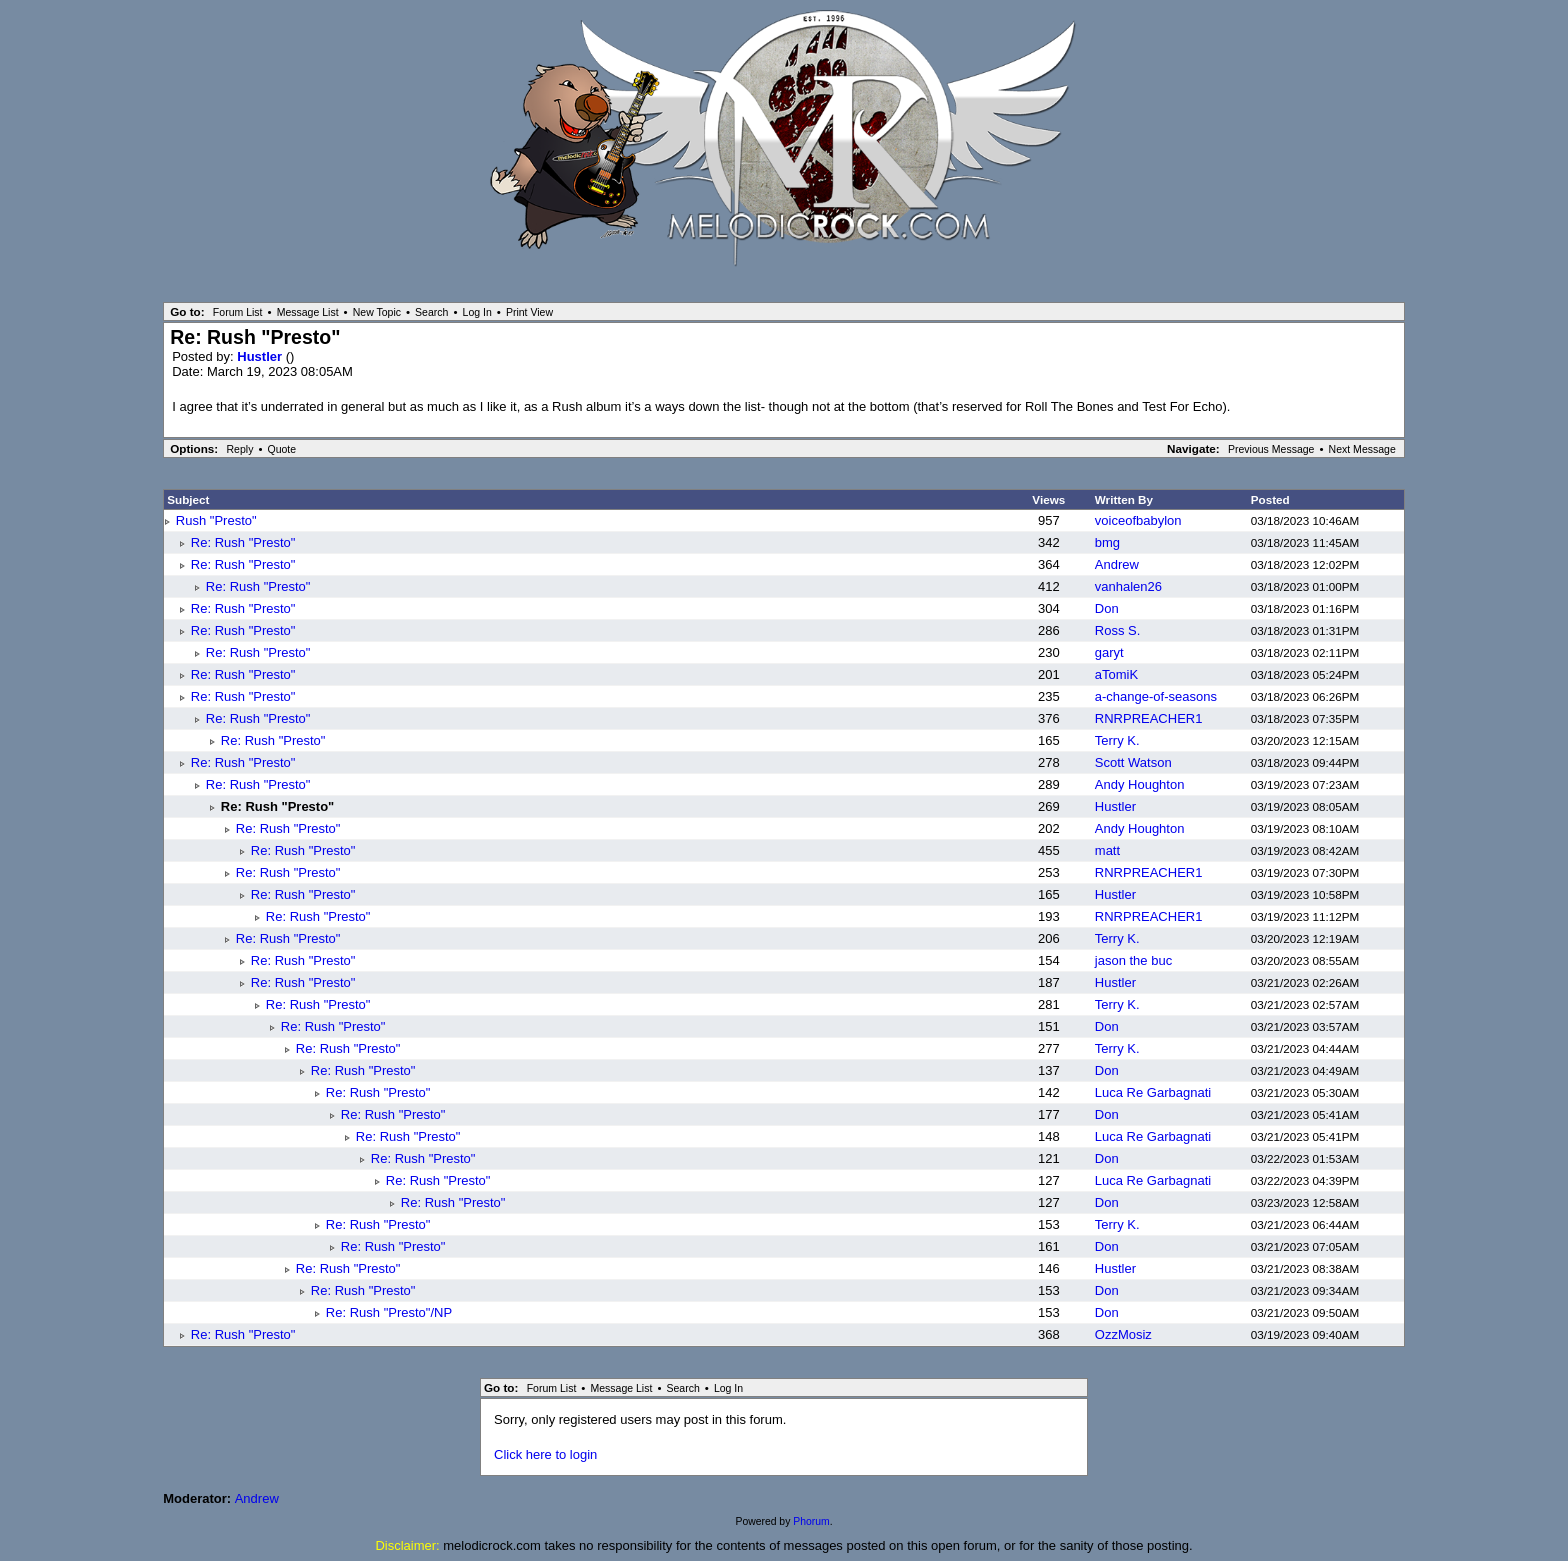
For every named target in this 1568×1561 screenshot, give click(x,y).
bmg (1107, 542)
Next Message (1362, 449)
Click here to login (545, 1454)
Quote (281, 449)
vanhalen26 (1128, 586)
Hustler (261, 356)
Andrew (1117, 564)
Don (1107, 608)
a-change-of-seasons (1156, 696)
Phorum (811, 1521)
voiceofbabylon (1138, 520)
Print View (529, 312)
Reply (240, 449)
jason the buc (1133, 960)
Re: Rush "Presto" (243, 542)
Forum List (238, 312)
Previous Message (1271, 449)
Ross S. (1118, 630)
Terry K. (1117, 740)
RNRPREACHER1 (1149, 718)
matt (1107, 850)
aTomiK (1116, 674)
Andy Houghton (1140, 784)
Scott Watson (1133, 762)
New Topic (377, 312)
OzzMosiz (1123, 1334)
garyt (1109, 652)
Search (431, 312)
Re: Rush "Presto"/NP (389, 1312)
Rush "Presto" (216, 520)
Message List (308, 312)
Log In (477, 312)
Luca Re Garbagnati (1153, 1092)
